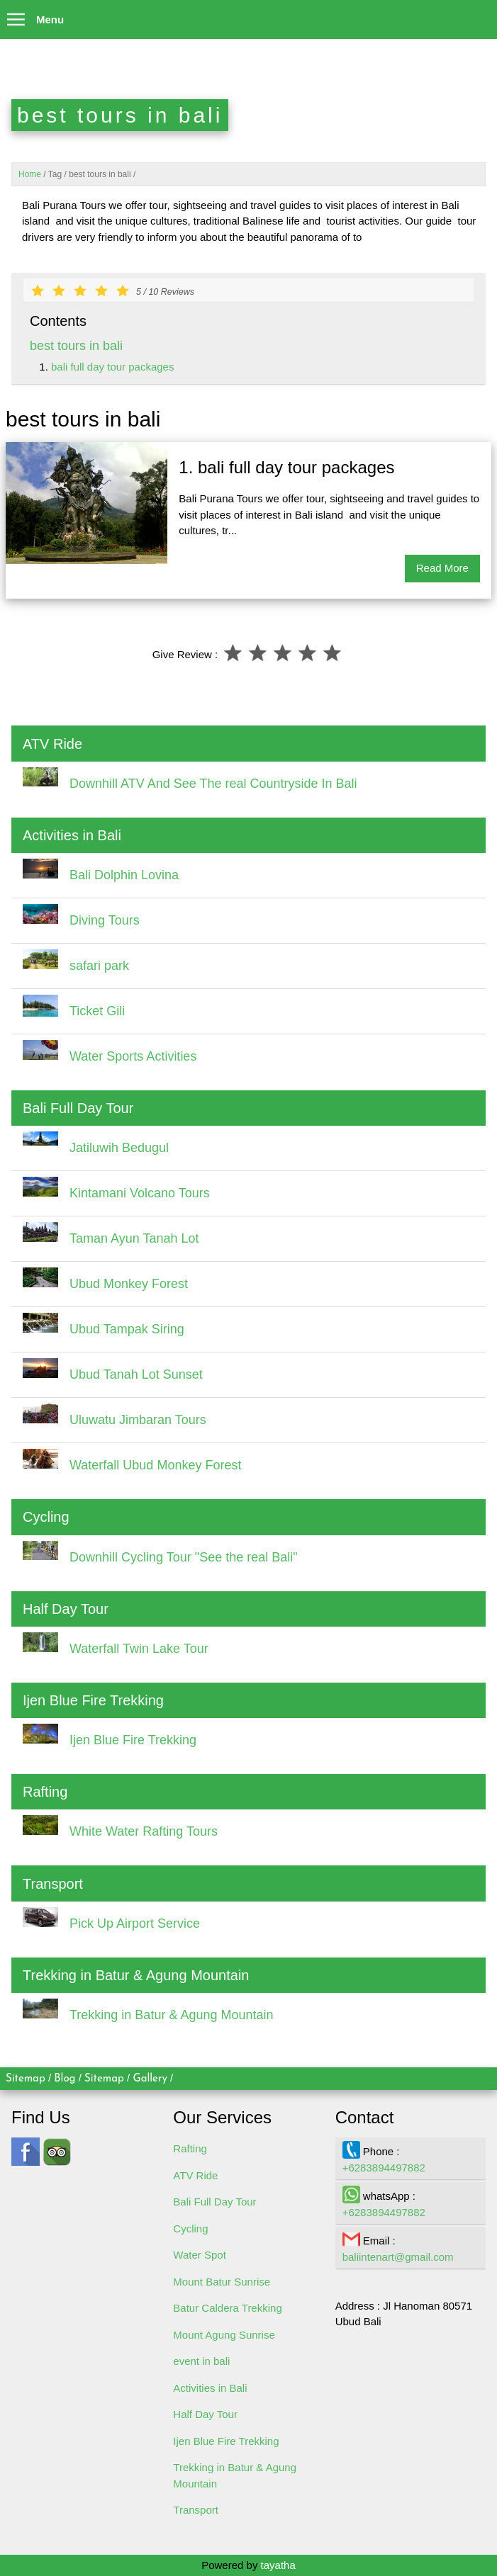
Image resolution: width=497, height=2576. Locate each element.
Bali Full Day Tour (214, 2202)
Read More (442, 568)
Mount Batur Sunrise (221, 2282)
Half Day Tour (205, 2414)
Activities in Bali (210, 2388)
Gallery (150, 2079)
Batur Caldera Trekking (227, 2308)
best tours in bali (76, 346)
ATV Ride (195, 2175)
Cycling (190, 2228)
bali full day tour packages (112, 367)
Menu (32, 16)
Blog (64, 2079)
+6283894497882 (383, 2168)
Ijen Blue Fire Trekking (226, 2441)
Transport (195, 2510)
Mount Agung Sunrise (223, 2335)
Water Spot (199, 2255)
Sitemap (25, 2079)
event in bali (201, 2361)
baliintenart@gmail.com (398, 2257)
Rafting (190, 2148)
